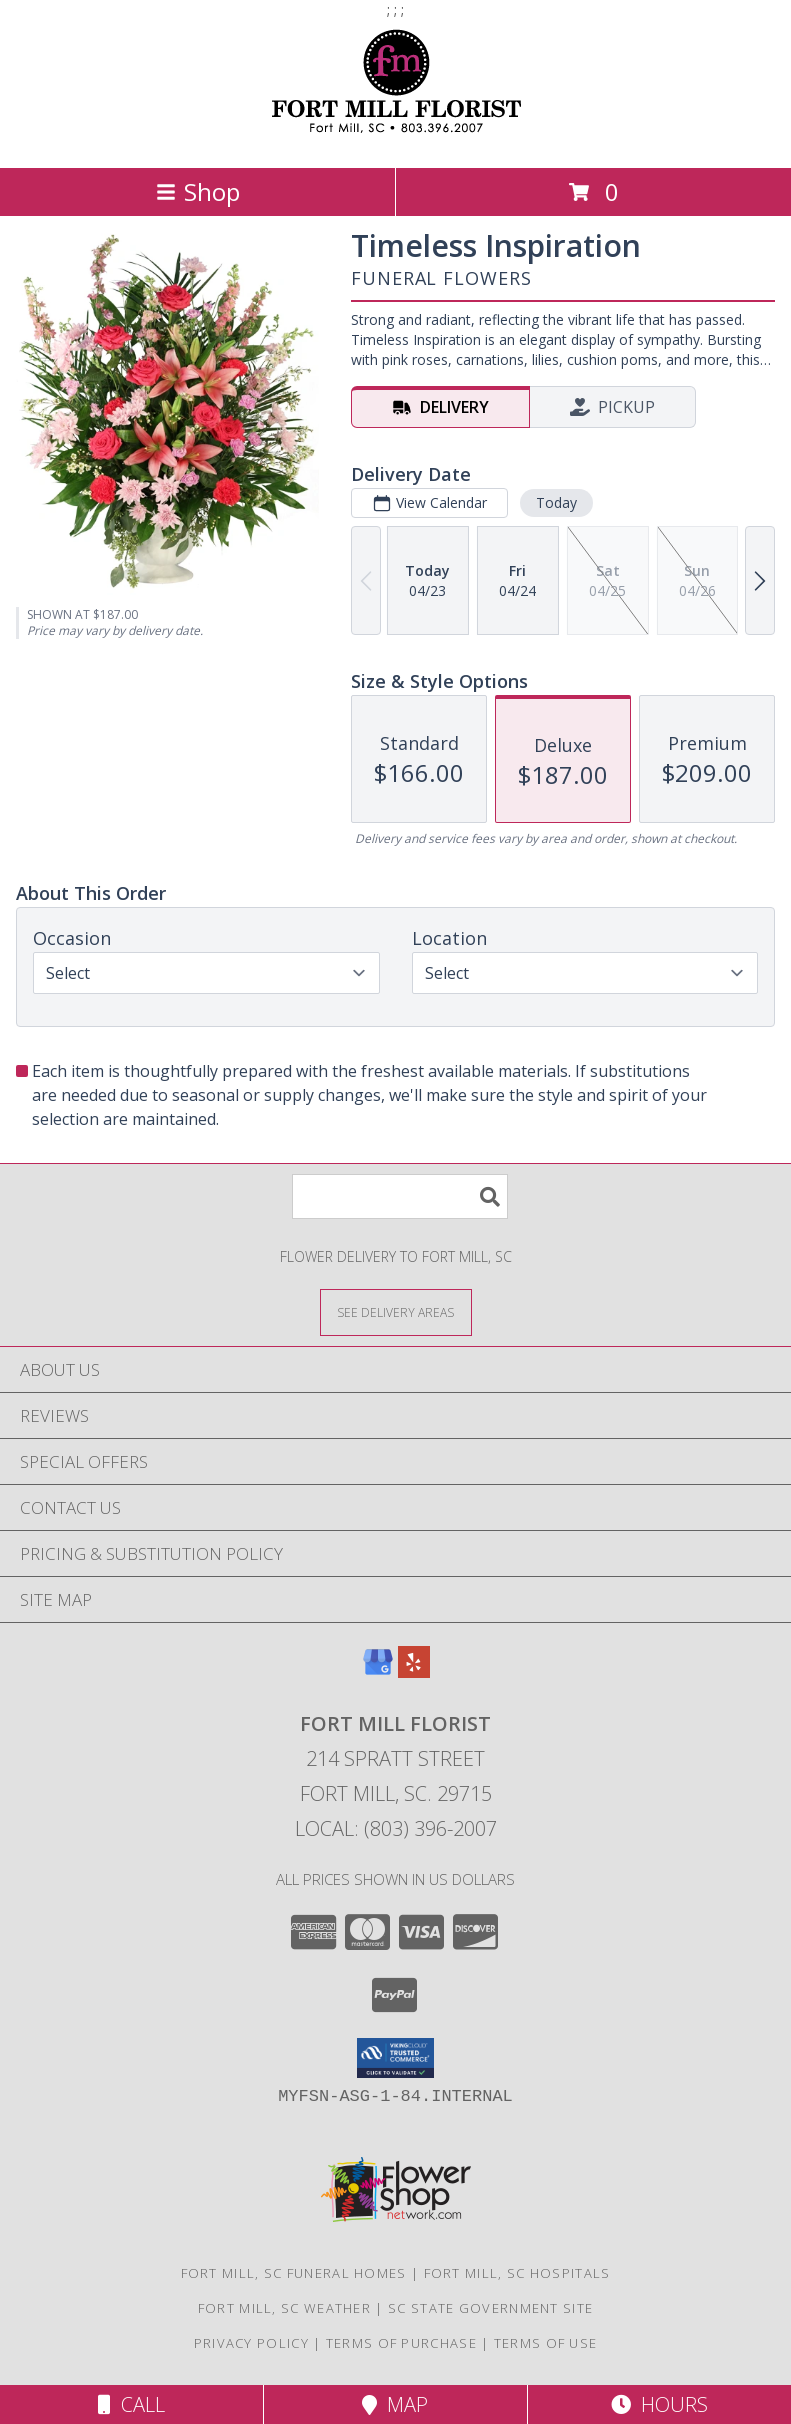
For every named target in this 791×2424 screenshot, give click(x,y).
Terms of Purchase (401, 2343)
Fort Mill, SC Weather (284, 2308)
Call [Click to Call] (131, 2404)
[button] (395, 2058)
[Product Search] (400, 1196)
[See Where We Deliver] (396, 1311)
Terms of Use (546, 2343)
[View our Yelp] (414, 1671)
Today (556, 502)
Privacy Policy (251, 2343)
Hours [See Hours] (659, 2404)
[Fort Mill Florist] (395, 138)
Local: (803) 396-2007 (396, 1828)
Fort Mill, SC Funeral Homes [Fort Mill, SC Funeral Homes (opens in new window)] (294, 2273)
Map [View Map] (395, 2404)
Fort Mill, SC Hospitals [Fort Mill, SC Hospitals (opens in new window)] (517, 2273)
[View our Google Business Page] (378, 1671)
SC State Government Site (490, 2308)
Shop (198, 191)
